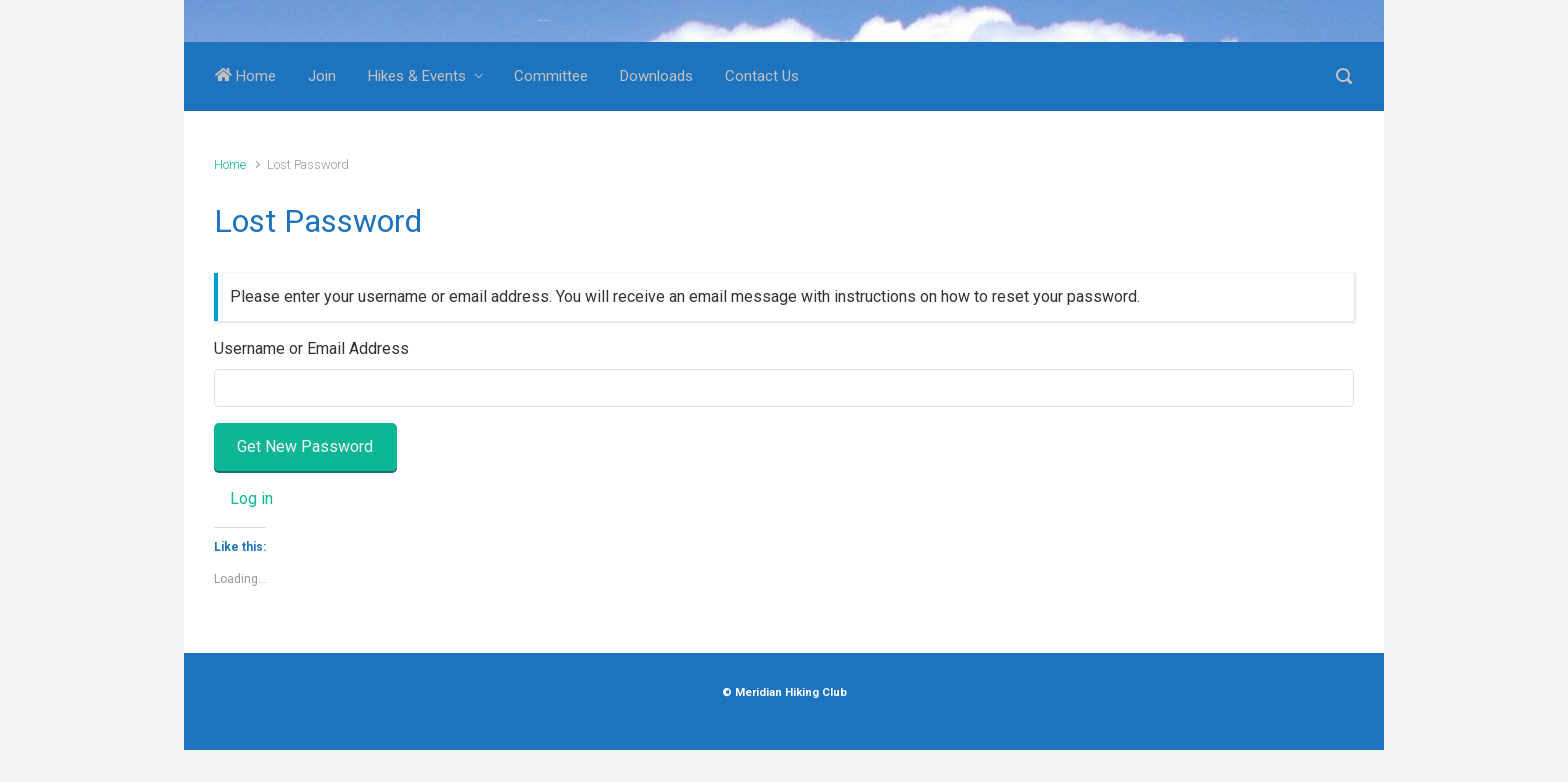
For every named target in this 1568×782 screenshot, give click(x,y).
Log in (251, 498)
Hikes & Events (417, 76)
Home (245, 76)
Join (322, 76)
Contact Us (762, 76)
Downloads (656, 76)
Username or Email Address (311, 348)
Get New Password (305, 446)
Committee (551, 76)
